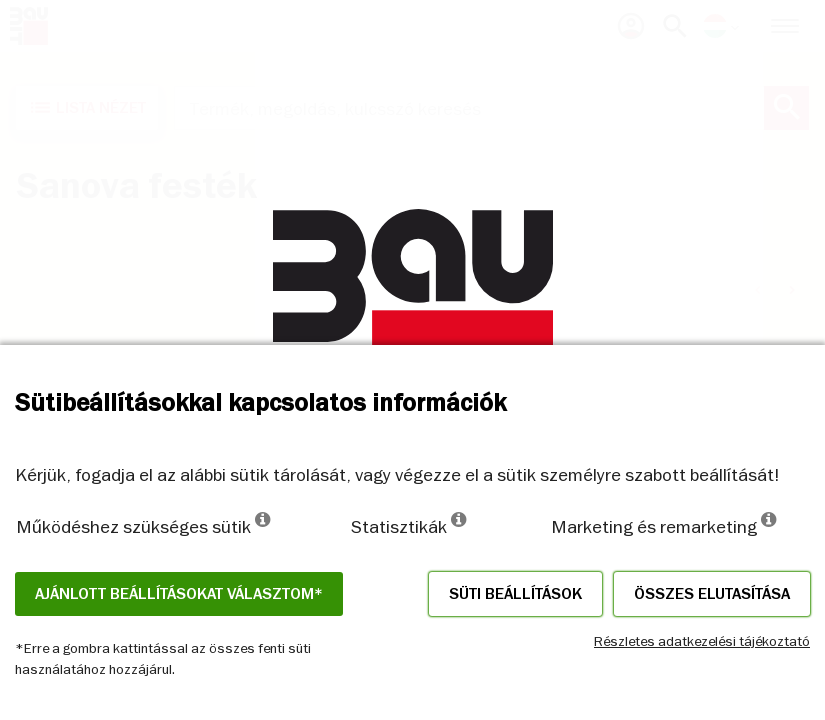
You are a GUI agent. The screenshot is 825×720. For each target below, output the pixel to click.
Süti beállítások (515, 594)
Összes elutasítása (712, 594)
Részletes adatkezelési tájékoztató (702, 641)
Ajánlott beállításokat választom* (179, 594)
